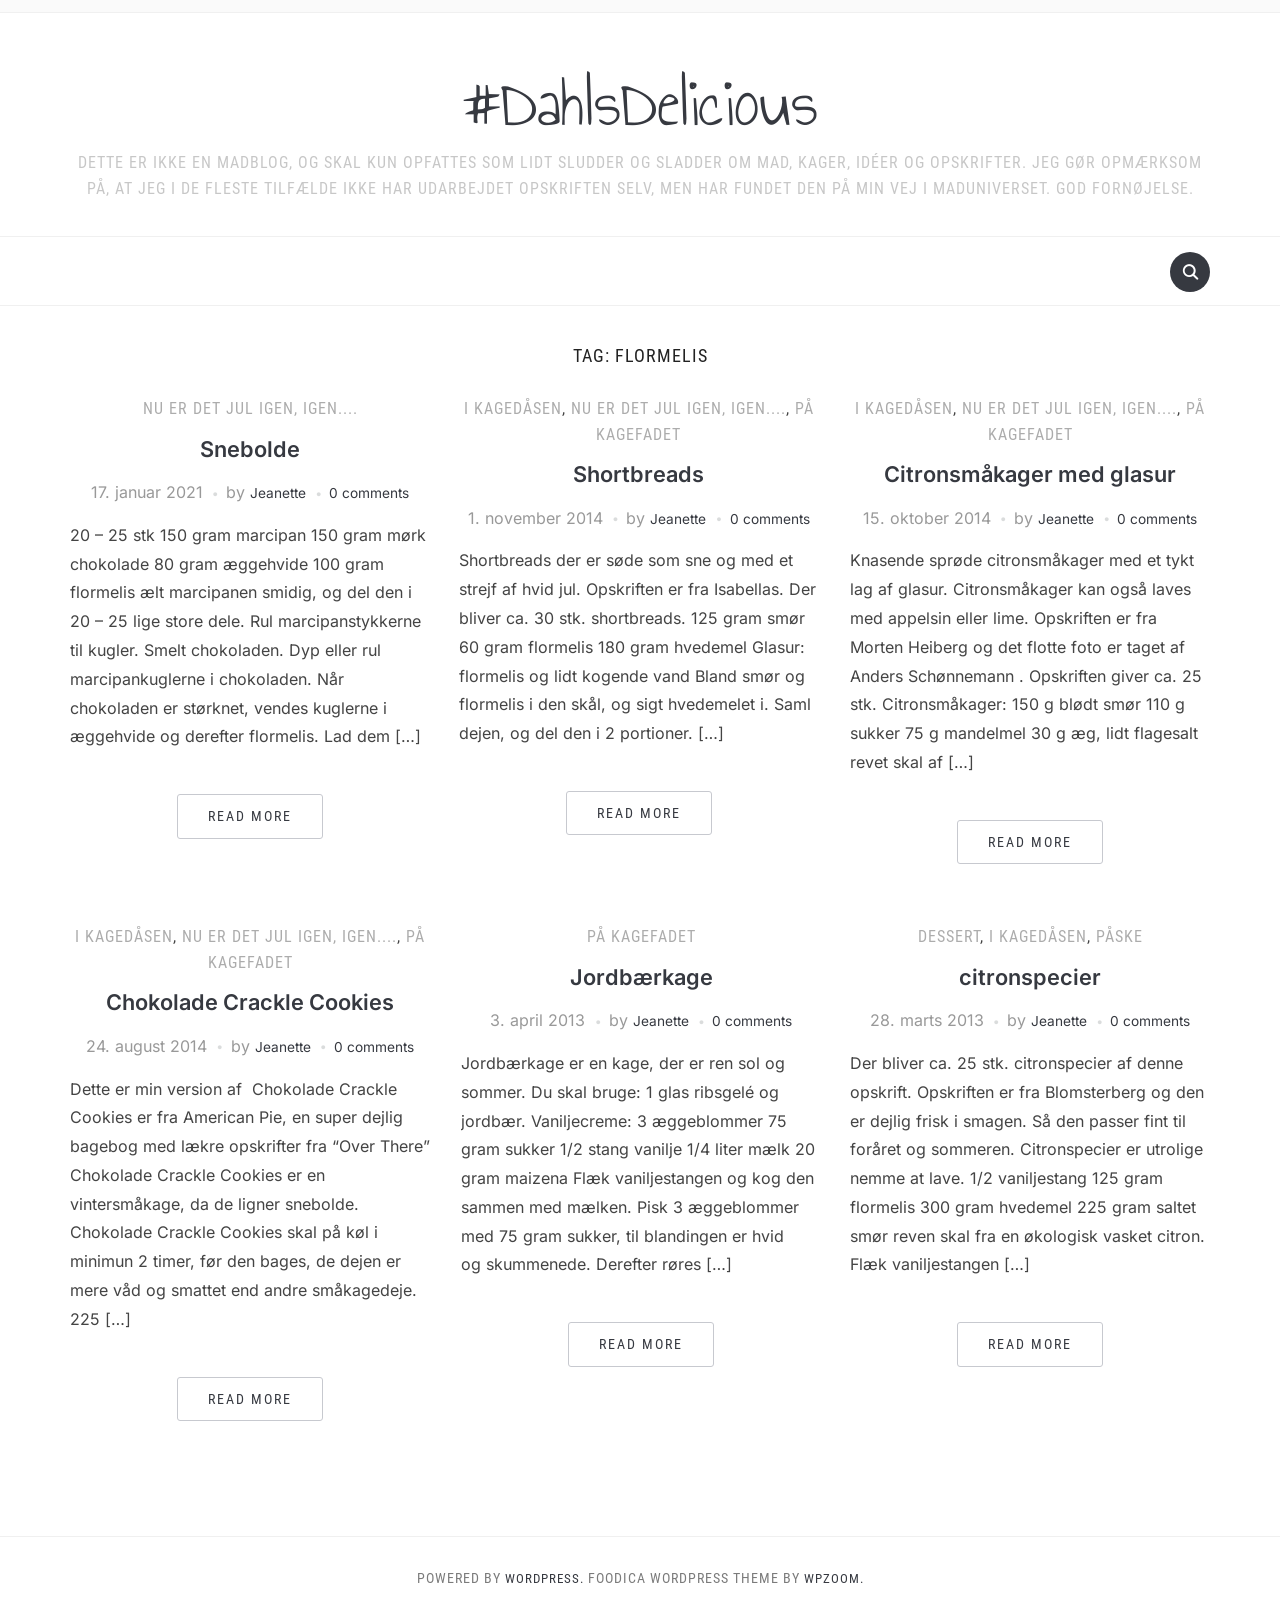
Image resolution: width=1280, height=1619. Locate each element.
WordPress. (542, 1578)
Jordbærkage (641, 976)
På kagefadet (641, 936)
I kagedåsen (513, 408)
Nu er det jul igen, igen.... (250, 408)
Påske (1119, 936)
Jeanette (272, 492)
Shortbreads (639, 473)
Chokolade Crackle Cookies (250, 1001)
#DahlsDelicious (640, 99)
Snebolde (250, 448)
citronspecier (1030, 976)
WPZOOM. (836, 1578)
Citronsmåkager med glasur (1030, 473)
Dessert (949, 936)
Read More (250, 816)
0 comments (373, 492)
